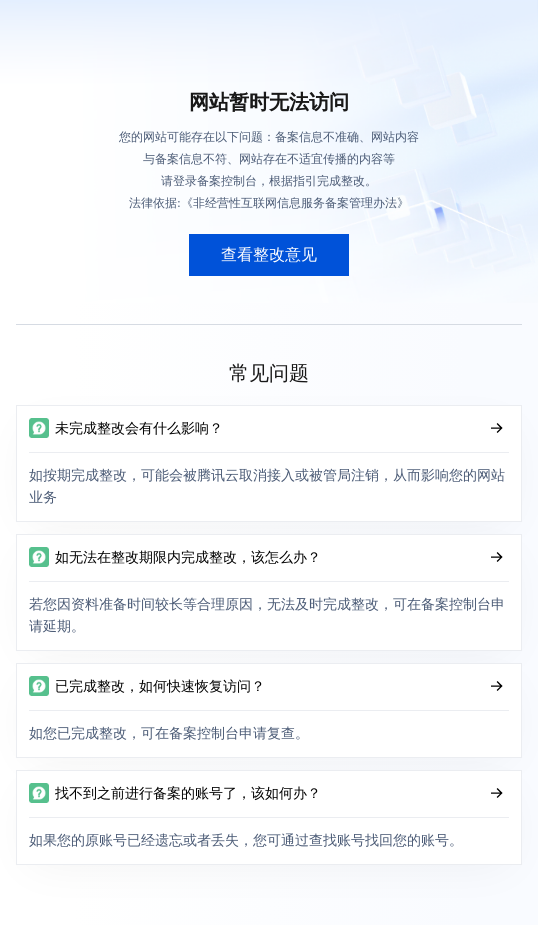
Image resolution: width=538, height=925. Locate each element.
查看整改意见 (269, 254)
